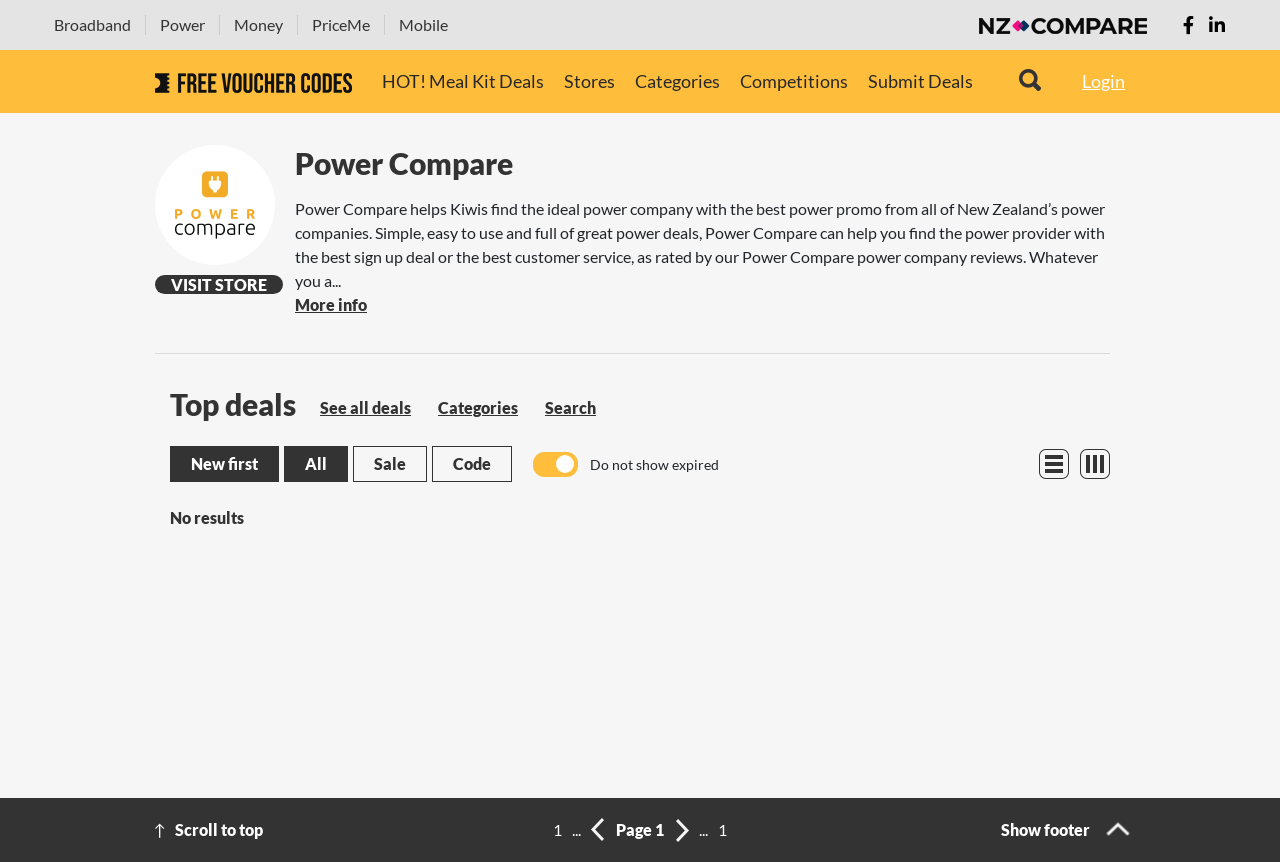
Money (258, 24)
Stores (589, 81)
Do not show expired (654, 464)
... (576, 829)
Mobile (423, 24)
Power (182, 24)
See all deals (365, 407)
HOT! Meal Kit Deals (463, 81)
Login (1103, 81)
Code (472, 463)
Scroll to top (219, 829)
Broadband (92, 24)
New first (224, 463)
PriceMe (341, 24)
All (316, 463)
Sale (390, 463)
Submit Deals (920, 81)
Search (570, 407)
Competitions (794, 81)
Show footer (1045, 829)
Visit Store (219, 284)
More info (331, 304)
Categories (677, 81)
